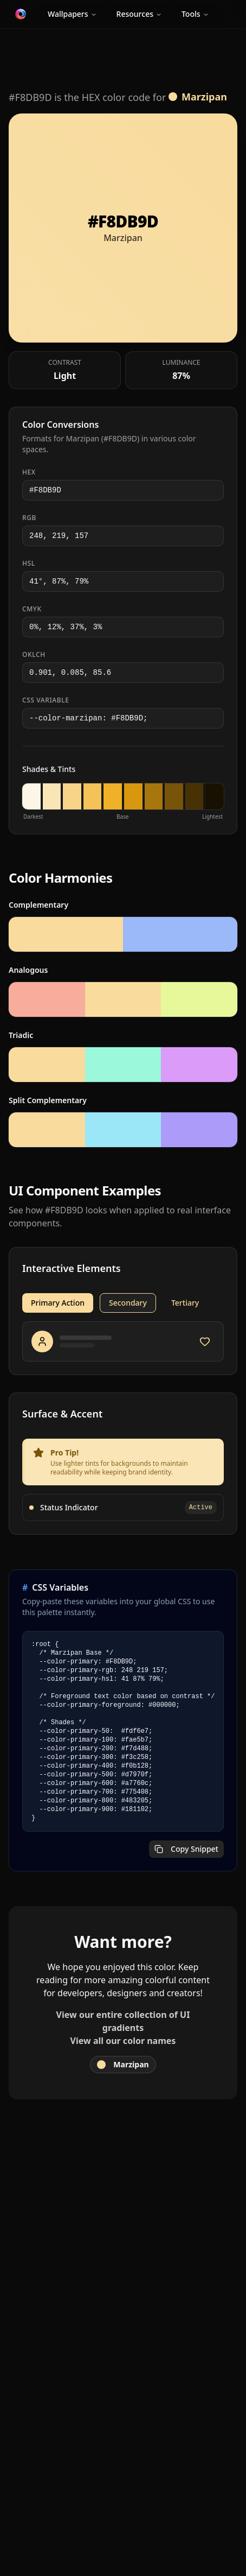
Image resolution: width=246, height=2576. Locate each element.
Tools (195, 14)
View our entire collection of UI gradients (123, 2021)
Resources (139, 14)
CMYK (32, 609)
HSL (28, 563)
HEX (29, 472)
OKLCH (34, 654)
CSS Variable (45, 700)
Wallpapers (72, 14)
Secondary (128, 1303)
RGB (29, 518)
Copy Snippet (186, 1849)
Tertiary (185, 1303)
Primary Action (58, 1303)
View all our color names (123, 2041)
